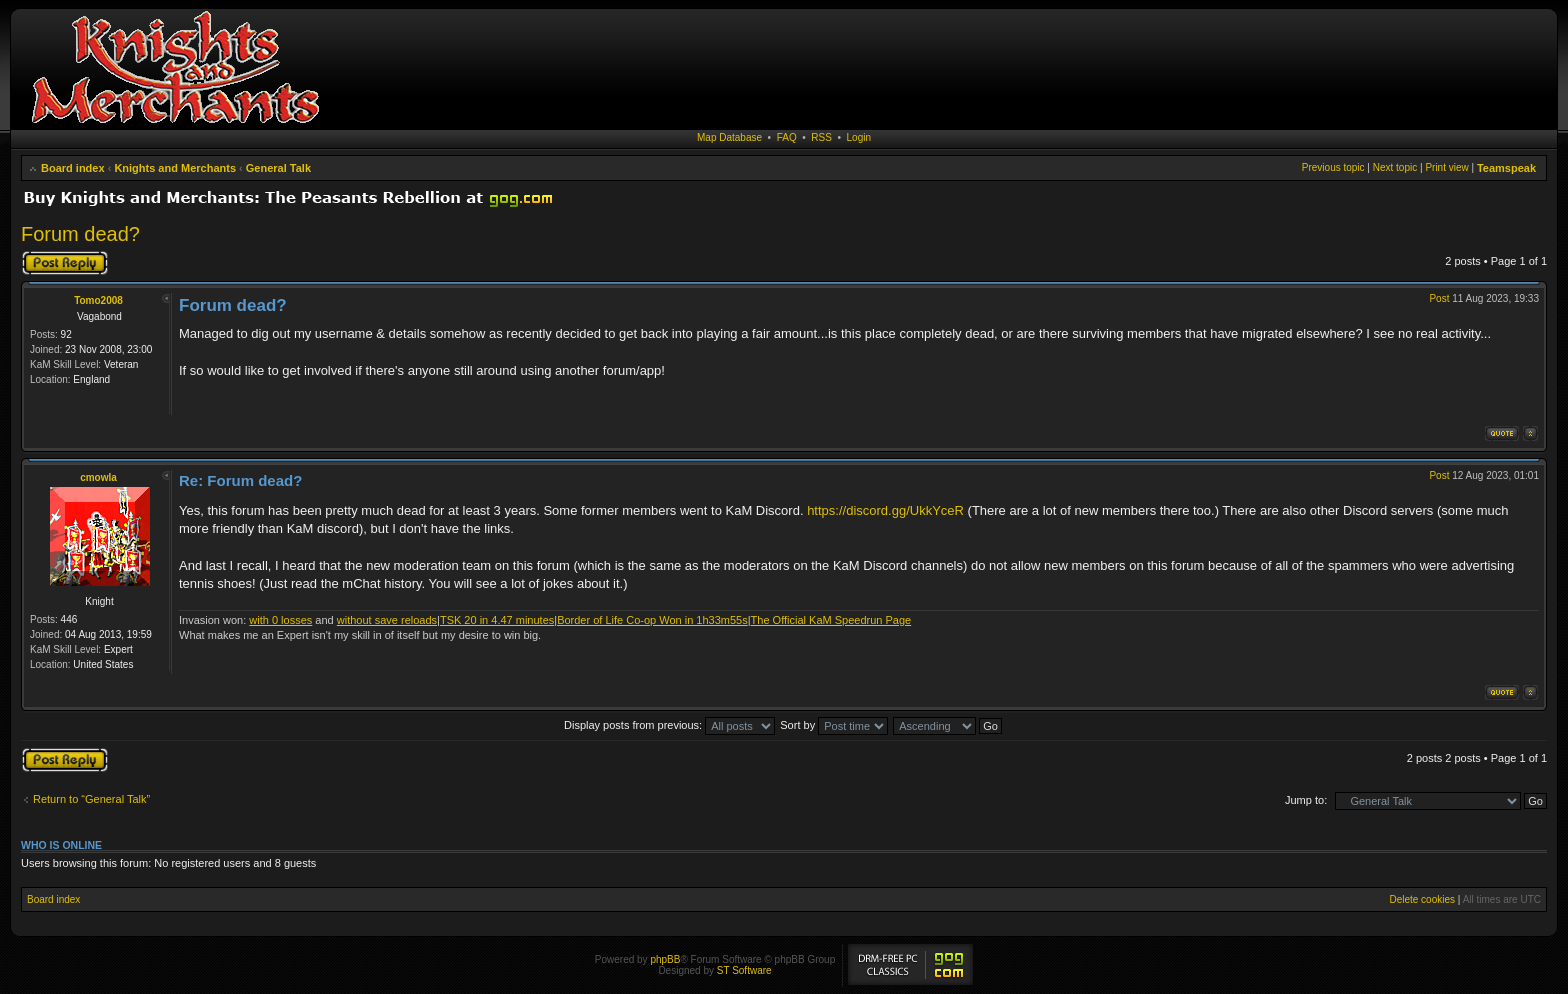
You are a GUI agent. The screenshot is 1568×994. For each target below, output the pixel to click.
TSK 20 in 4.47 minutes (497, 620)
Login (859, 137)
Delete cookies (1422, 899)
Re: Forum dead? (240, 480)
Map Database (729, 137)
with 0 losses (280, 620)
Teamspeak (1506, 168)
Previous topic (1333, 167)
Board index (73, 168)
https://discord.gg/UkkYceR (885, 510)
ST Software (744, 970)
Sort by (834, 725)
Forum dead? (80, 234)
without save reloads (387, 620)
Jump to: (1306, 800)
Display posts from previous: (669, 725)
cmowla (98, 477)
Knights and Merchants (175, 168)
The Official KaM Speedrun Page (831, 620)
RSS (821, 137)
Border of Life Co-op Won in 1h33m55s (652, 620)
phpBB (665, 959)
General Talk (278, 168)
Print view (1446, 167)
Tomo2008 (98, 300)
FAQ (787, 137)
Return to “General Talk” (91, 799)
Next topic (1395, 167)
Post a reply (65, 263)
